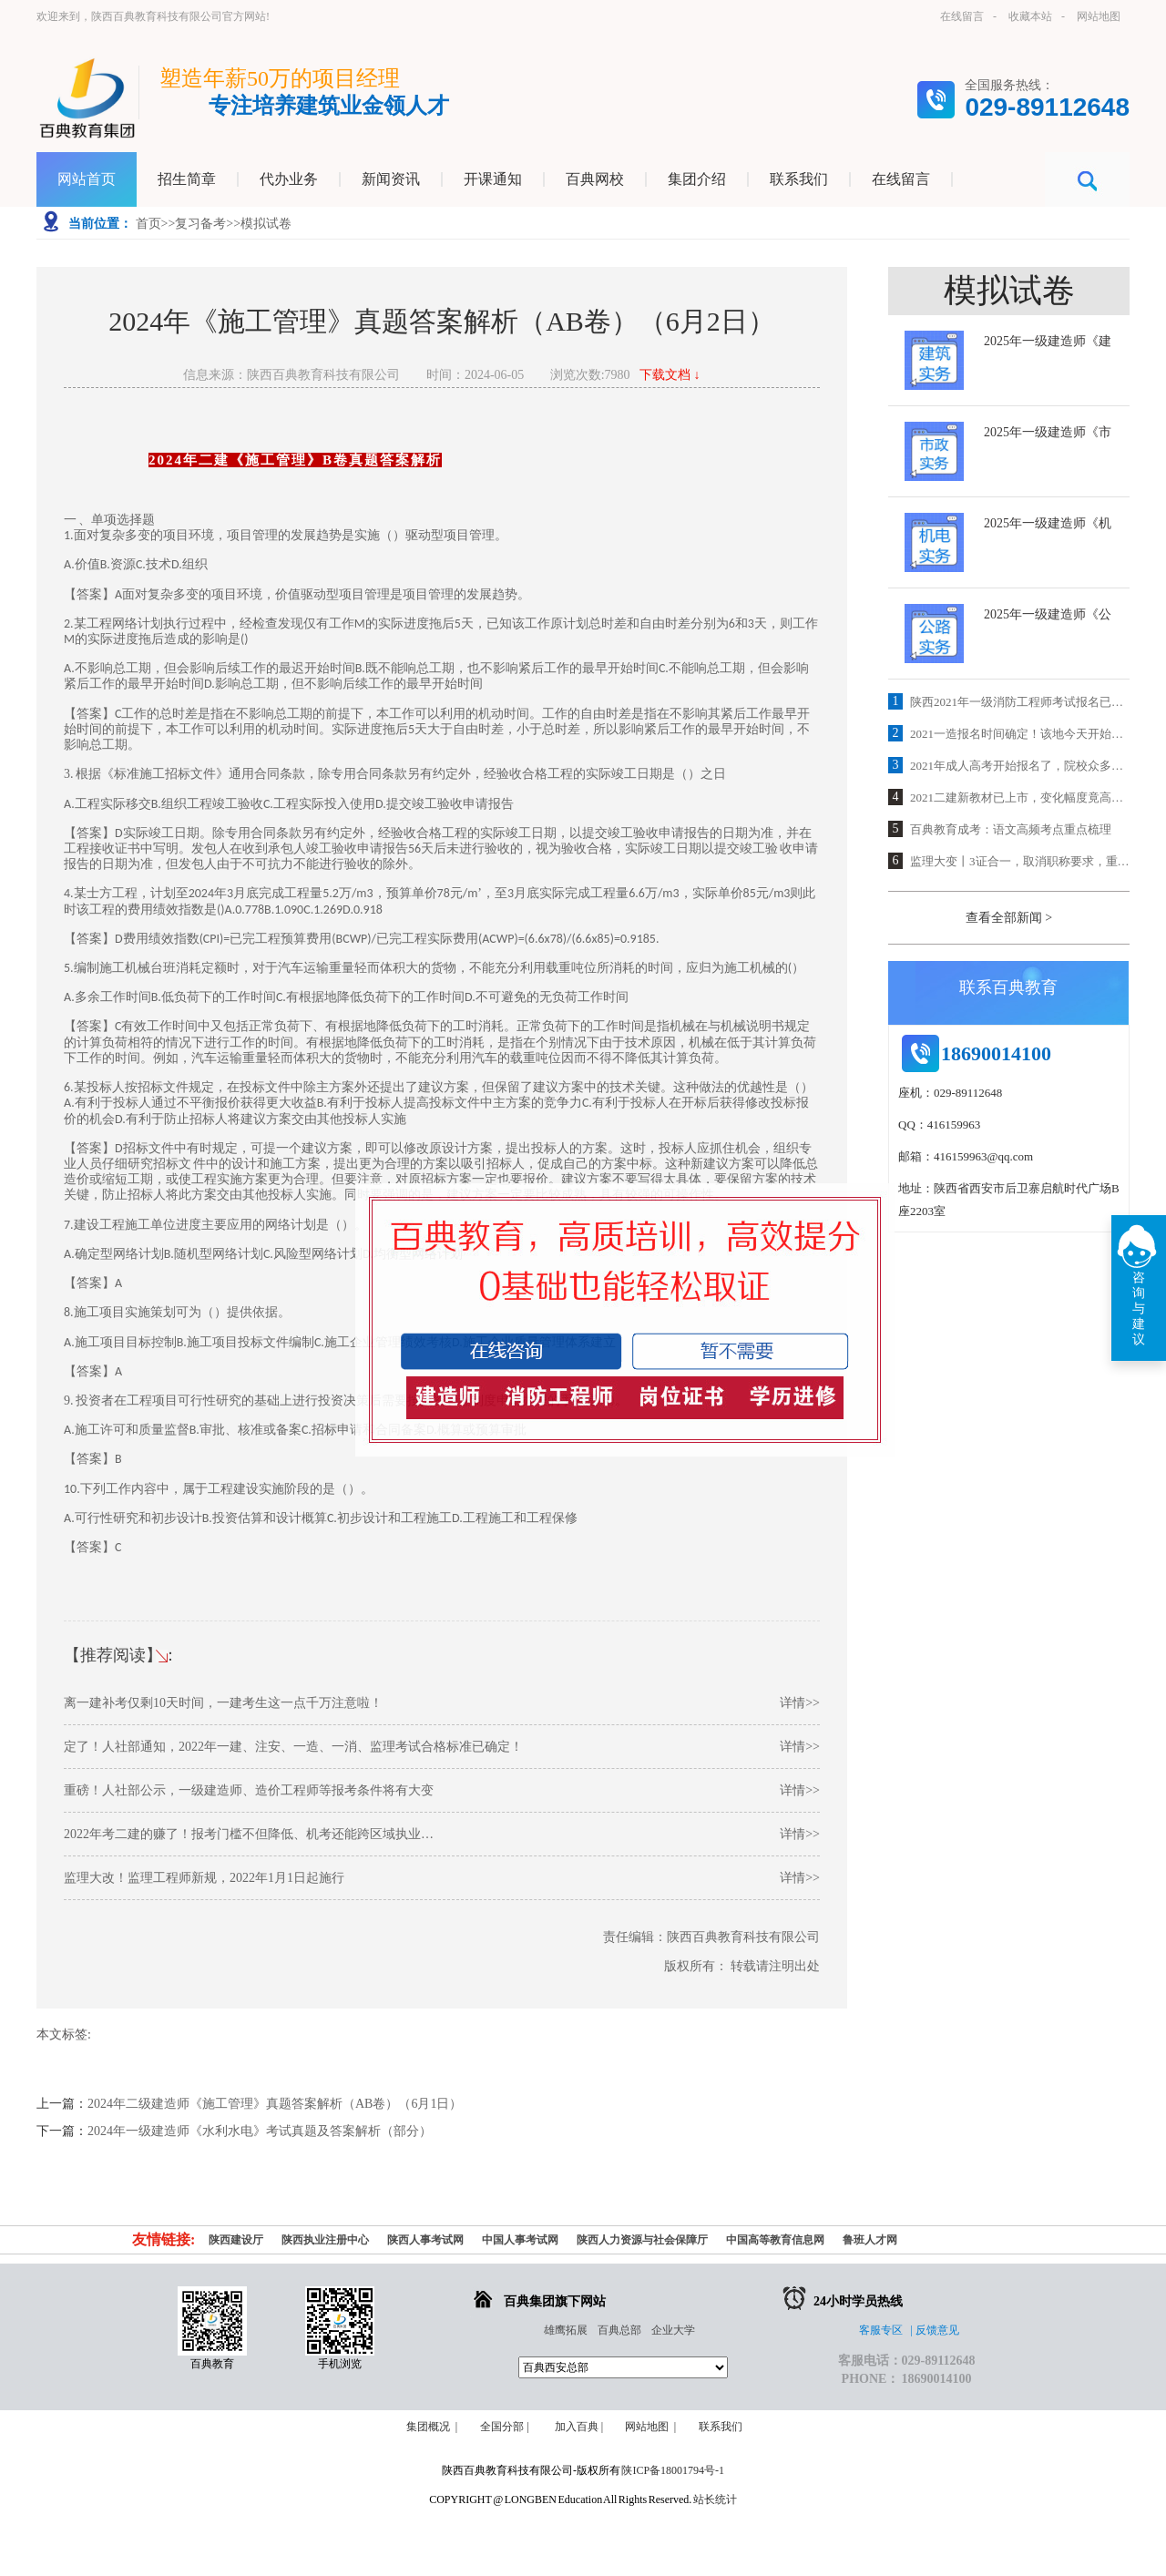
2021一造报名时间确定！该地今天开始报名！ (1020, 734)
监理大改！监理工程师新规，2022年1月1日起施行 (442, 1877)
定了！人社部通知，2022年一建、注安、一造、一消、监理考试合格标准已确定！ (442, 1746)
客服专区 (881, 2330)
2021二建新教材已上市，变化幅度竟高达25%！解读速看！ (1020, 797)
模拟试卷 (266, 223)
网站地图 (1098, 16)
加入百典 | (577, 2426)
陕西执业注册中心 (325, 2240)
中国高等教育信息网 (775, 2240)
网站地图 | (650, 2426)
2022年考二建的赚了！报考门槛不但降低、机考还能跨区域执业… (442, 1834)
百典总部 (619, 2330)
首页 (148, 223)
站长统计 (715, 2499)
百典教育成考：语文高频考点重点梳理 (1010, 829)
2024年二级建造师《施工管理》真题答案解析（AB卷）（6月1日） (274, 2104)
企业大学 (673, 2330)
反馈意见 (937, 2330)
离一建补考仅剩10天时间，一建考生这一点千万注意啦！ (442, 1703)
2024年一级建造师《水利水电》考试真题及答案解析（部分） (259, 2131)
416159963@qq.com (983, 1156)
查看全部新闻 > (1009, 918)
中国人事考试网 (520, 2240)
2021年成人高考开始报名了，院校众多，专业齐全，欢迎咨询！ (1020, 765)
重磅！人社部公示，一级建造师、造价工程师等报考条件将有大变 (442, 1790)
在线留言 (962, 16)
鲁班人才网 (870, 2240)
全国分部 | (504, 2426)
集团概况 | (431, 2426)
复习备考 (200, 223)
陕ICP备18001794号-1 (672, 2470)
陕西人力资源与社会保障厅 (642, 2240)
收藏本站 (1030, 16)
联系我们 (723, 2426)
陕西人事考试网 (425, 2240)
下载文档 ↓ (670, 375)
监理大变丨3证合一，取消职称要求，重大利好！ (1020, 861)
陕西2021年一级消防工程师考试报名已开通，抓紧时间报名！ (1020, 702)
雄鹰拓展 (566, 2330)
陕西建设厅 (236, 2240)
